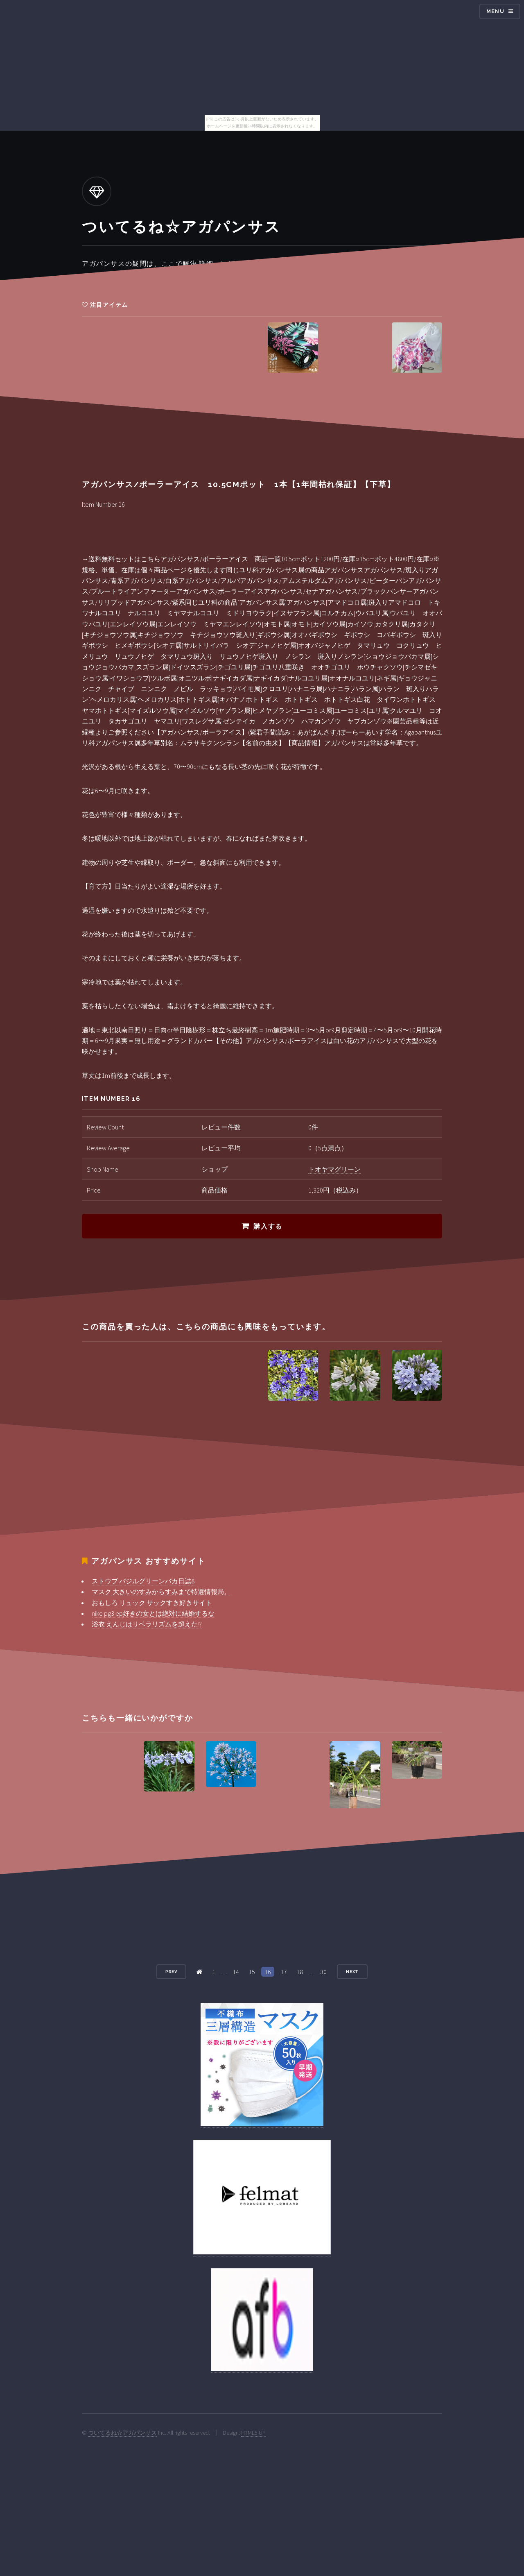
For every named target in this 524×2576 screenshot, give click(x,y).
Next (352, 1971)
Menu (495, 11)
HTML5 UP (253, 2432)
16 (267, 1972)
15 (251, 1972)
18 (299, 1972)
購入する (267, 1226)
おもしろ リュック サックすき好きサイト (152, 1603)
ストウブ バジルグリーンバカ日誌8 (143, 1581)
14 (236, 1972)
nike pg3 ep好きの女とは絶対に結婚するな (153, 1613)
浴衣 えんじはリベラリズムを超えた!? (147, 1624)
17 (283, 1972)
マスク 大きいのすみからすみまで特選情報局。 (161, 1591)
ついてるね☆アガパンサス (122, 2432)
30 (323, 1972)
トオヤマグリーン (334, 1169)
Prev (171, 1971)
